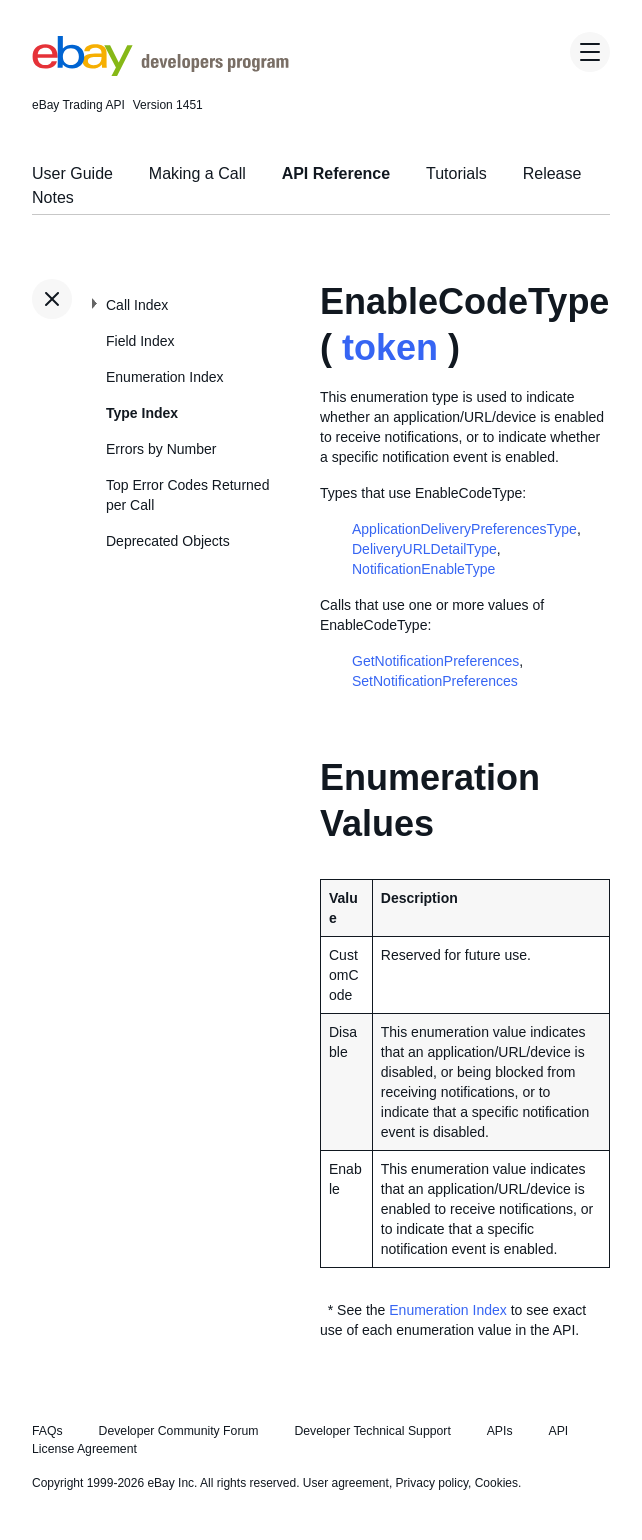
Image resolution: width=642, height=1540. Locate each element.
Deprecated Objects (168, 541)
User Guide (72, 173)
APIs (500, 1431)
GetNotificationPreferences (435, 661)
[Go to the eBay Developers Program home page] (160, 71)
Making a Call (197, 173)
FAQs (47, 1431)
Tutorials (456, 173)
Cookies (496, 1483)
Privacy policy (432, 1483)
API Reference (336, 173)
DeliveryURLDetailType (424, 549)
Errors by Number (161, 449)
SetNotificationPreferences (435, 681)
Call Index (137, 305)
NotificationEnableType (423, 569)
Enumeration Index (165, 377)
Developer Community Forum (179, 1431)
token (390, 347)
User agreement (346, 1483)
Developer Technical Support (372, 1431)
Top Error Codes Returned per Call (187, 495)
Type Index (142, 413)
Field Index (140, 341)
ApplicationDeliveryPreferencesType (464, 529)
